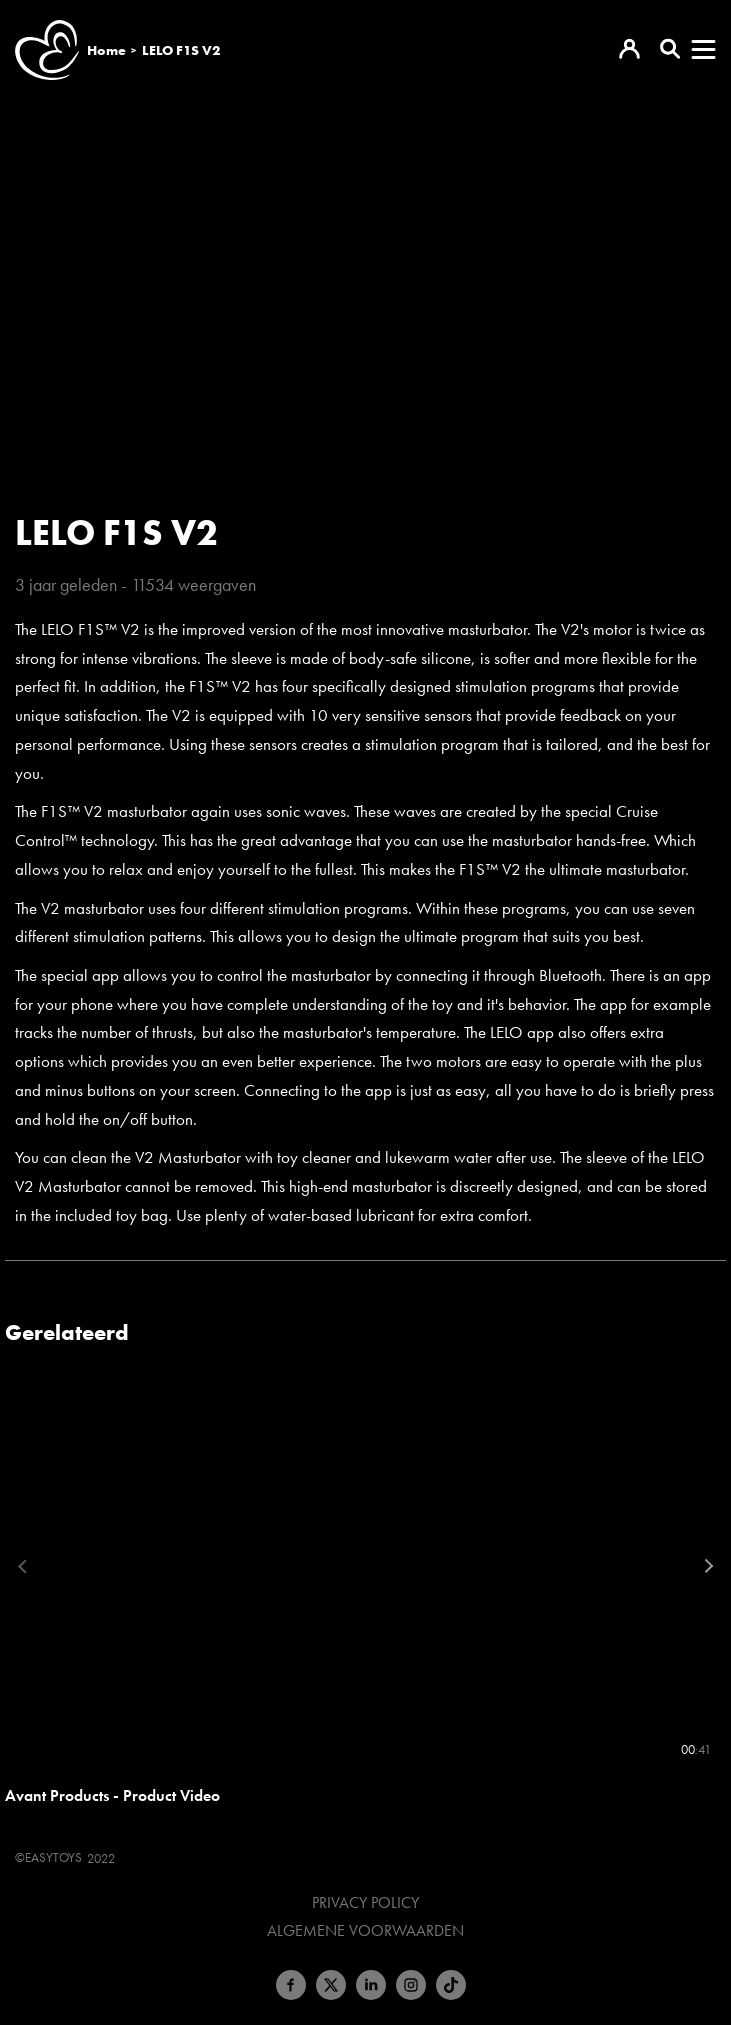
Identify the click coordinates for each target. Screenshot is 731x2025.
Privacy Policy (365, 1903)
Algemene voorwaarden (365, 1931)
